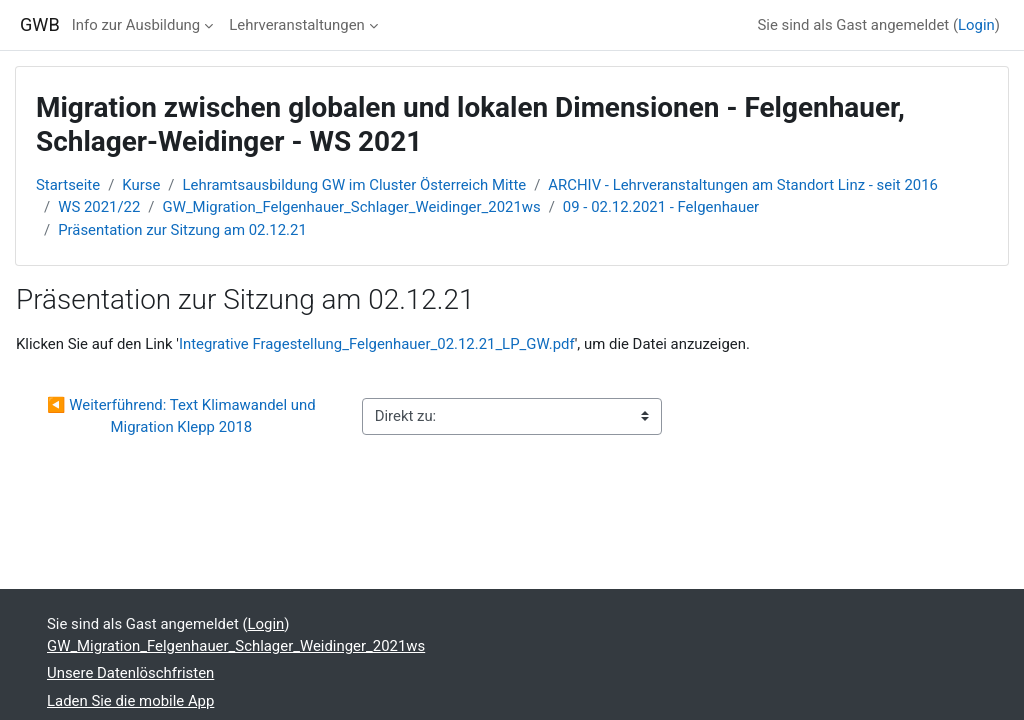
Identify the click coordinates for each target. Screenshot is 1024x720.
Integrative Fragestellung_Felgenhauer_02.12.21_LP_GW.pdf (377, 344)
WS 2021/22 (99, 207)
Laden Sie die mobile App (130, 701)
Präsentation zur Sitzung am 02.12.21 (182, 230)
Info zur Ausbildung (136, 25)
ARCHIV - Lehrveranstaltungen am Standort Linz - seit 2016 (743, 185)
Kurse (141, 185)
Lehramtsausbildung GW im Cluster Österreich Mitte (355, 185)
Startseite (68, 185)
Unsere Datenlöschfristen (130, 673)
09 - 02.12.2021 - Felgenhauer (661, 207)
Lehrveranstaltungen (297, 25)
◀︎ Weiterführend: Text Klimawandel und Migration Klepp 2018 (183, 416)
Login (976, 25)
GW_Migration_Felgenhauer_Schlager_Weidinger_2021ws (352, 207)
